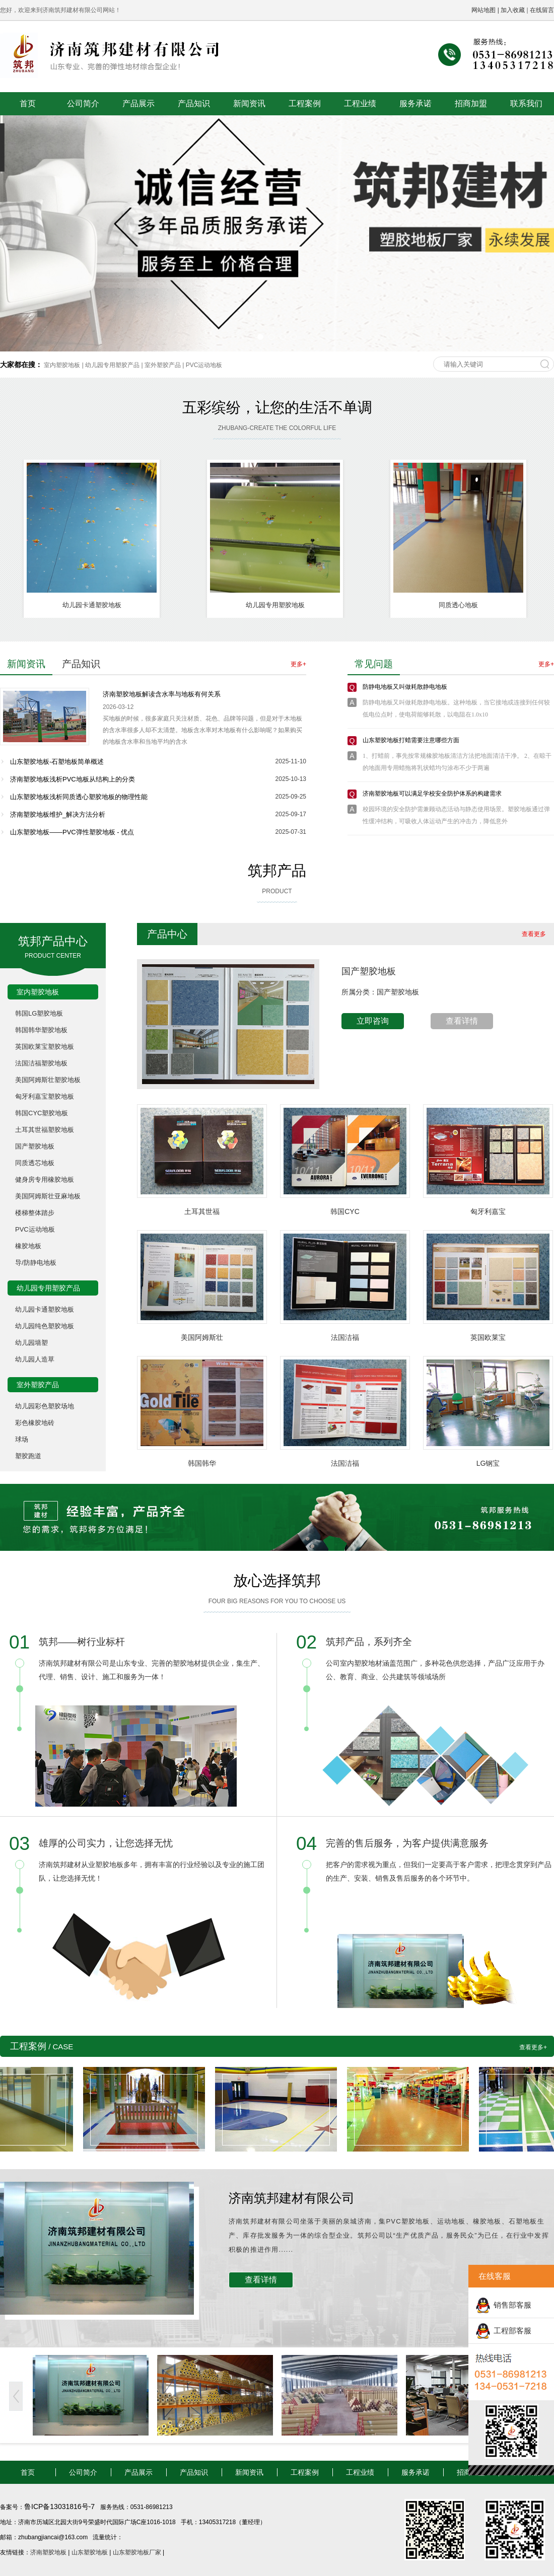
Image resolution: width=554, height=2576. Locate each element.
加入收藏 (513, 10)
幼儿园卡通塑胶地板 (44, 1309)
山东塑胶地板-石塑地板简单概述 (57, 761)
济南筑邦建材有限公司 (292, 2198)
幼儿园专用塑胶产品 (112, 365)
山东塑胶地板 (90, 2552)
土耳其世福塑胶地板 (44, 1129)
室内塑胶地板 (62, 365)
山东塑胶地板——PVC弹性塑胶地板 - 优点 (72, 832)
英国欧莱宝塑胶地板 (44, 1046)
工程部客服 (512, 2330)
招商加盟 (471, 103)
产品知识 (194, 103)
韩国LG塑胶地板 (39, 1013)
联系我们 (526, 103)
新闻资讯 (249, 103)
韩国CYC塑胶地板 (41, 1113)
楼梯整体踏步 (34, 1213)
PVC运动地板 (204, 365)
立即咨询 (373, 1021)
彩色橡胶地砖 (34, 1422)
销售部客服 (512, 2305)
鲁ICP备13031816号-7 (60, 2506)
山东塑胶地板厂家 (137, 2552)
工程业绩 (360, 103)
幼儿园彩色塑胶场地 (44, 1406)
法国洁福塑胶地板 (41, 1063)
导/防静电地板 (35, 1262)
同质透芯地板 (34, 1163)
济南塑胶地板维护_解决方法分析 (57, 814)
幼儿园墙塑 (31, 1342)
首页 (28, 103)
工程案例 (305, 103)
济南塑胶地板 (48, 2552)
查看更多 (534, 934)
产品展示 (138, 103)
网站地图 (483, 10)
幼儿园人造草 (34, 1359)
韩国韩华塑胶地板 (41, 1030)
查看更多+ (533, 2047)
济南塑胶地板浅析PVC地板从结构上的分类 (72, 779)
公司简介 (83, 103)
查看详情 (462, 1021)
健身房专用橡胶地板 (44, 1179)
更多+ (298, 664)
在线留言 (542, 10)
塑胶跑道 (28, 1456)
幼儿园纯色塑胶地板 (44, 1326)
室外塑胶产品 (163, 365)
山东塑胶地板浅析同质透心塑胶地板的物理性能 (79, 797)
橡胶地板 (28, 1246)
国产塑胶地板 (34, 1146)
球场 (21, 1439)
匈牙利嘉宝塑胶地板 (44, 1096)
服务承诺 (415, 103)
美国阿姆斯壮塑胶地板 (48, 1080)
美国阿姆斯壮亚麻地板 (48, 1196)
